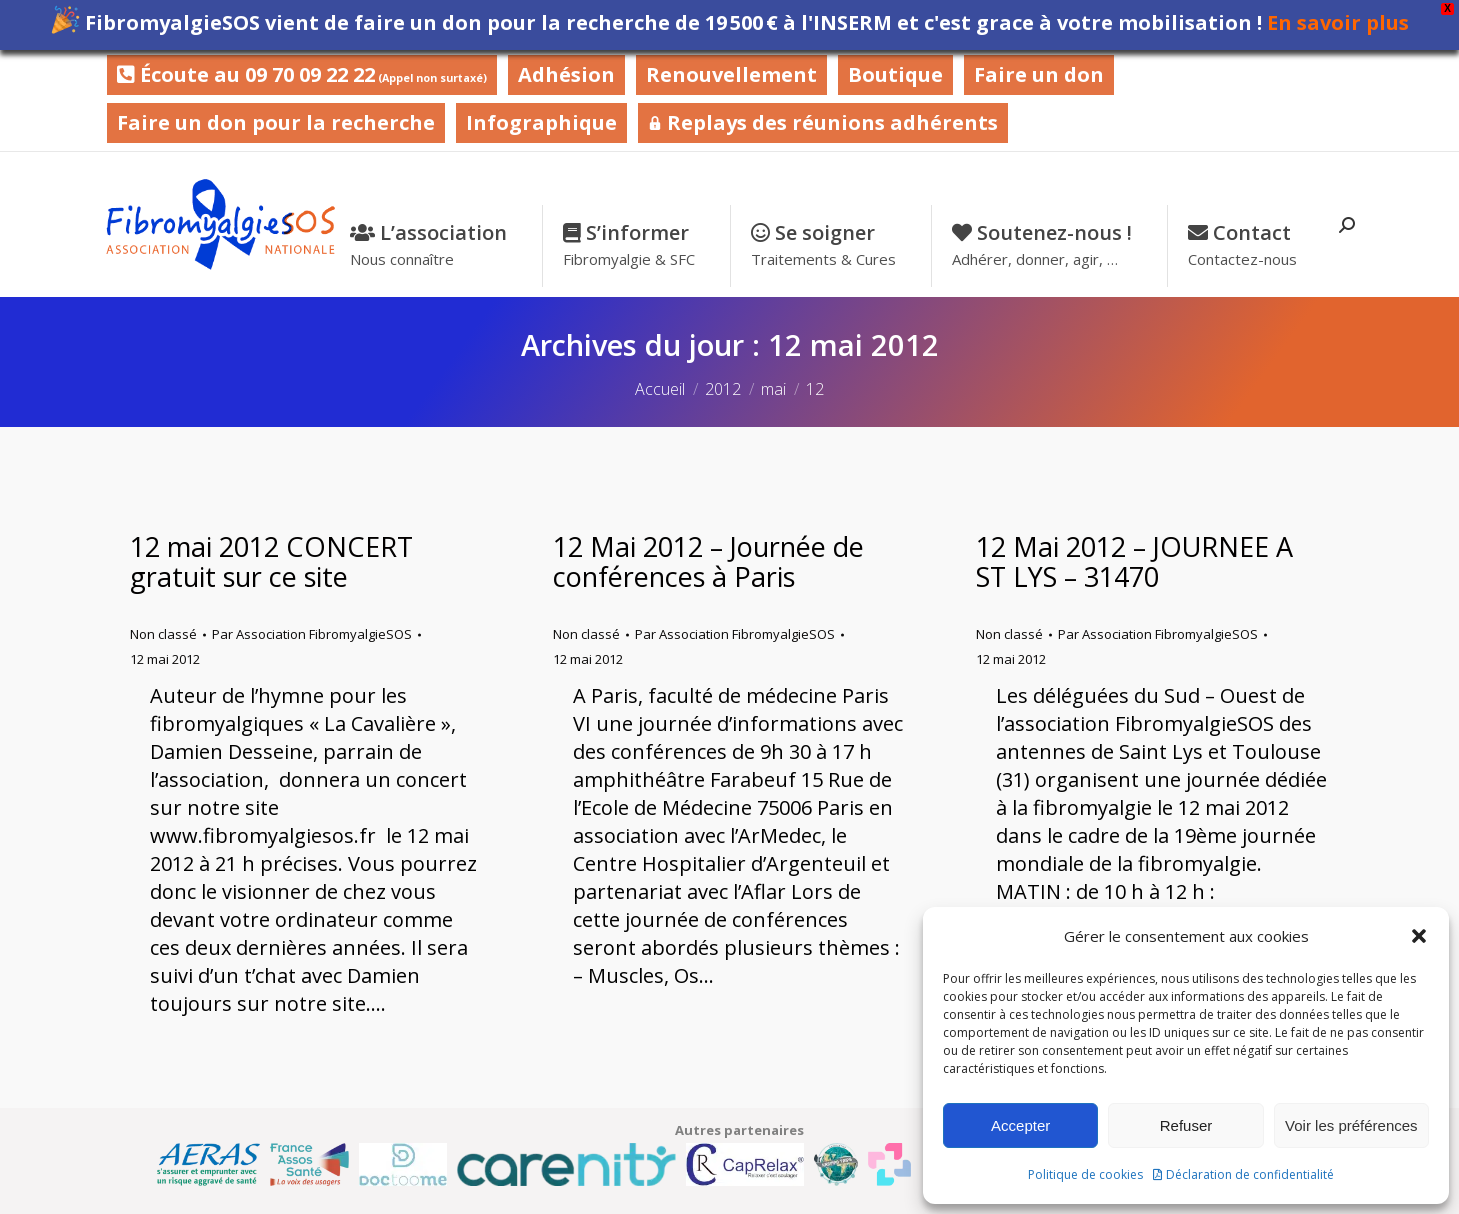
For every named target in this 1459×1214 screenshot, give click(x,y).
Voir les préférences (1351, 1125)
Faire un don (1039, 74)
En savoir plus (1338, 22)
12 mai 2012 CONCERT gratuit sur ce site (271, 561)
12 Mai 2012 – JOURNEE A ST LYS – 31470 (1134, 561)
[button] (1419, 936)
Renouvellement (731, 74)
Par (312, 634)
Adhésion (566, 74)
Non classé (163, 634)
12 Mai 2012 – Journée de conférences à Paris (708, 561)
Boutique (895, 74)
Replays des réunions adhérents (823, 122)
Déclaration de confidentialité (1250, 1174)
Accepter (1020, 1125)
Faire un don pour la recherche (276, 122)
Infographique (541, 122)
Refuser (1186, 1125)
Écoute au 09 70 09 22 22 (302, 74)
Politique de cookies (1085, 1174)
